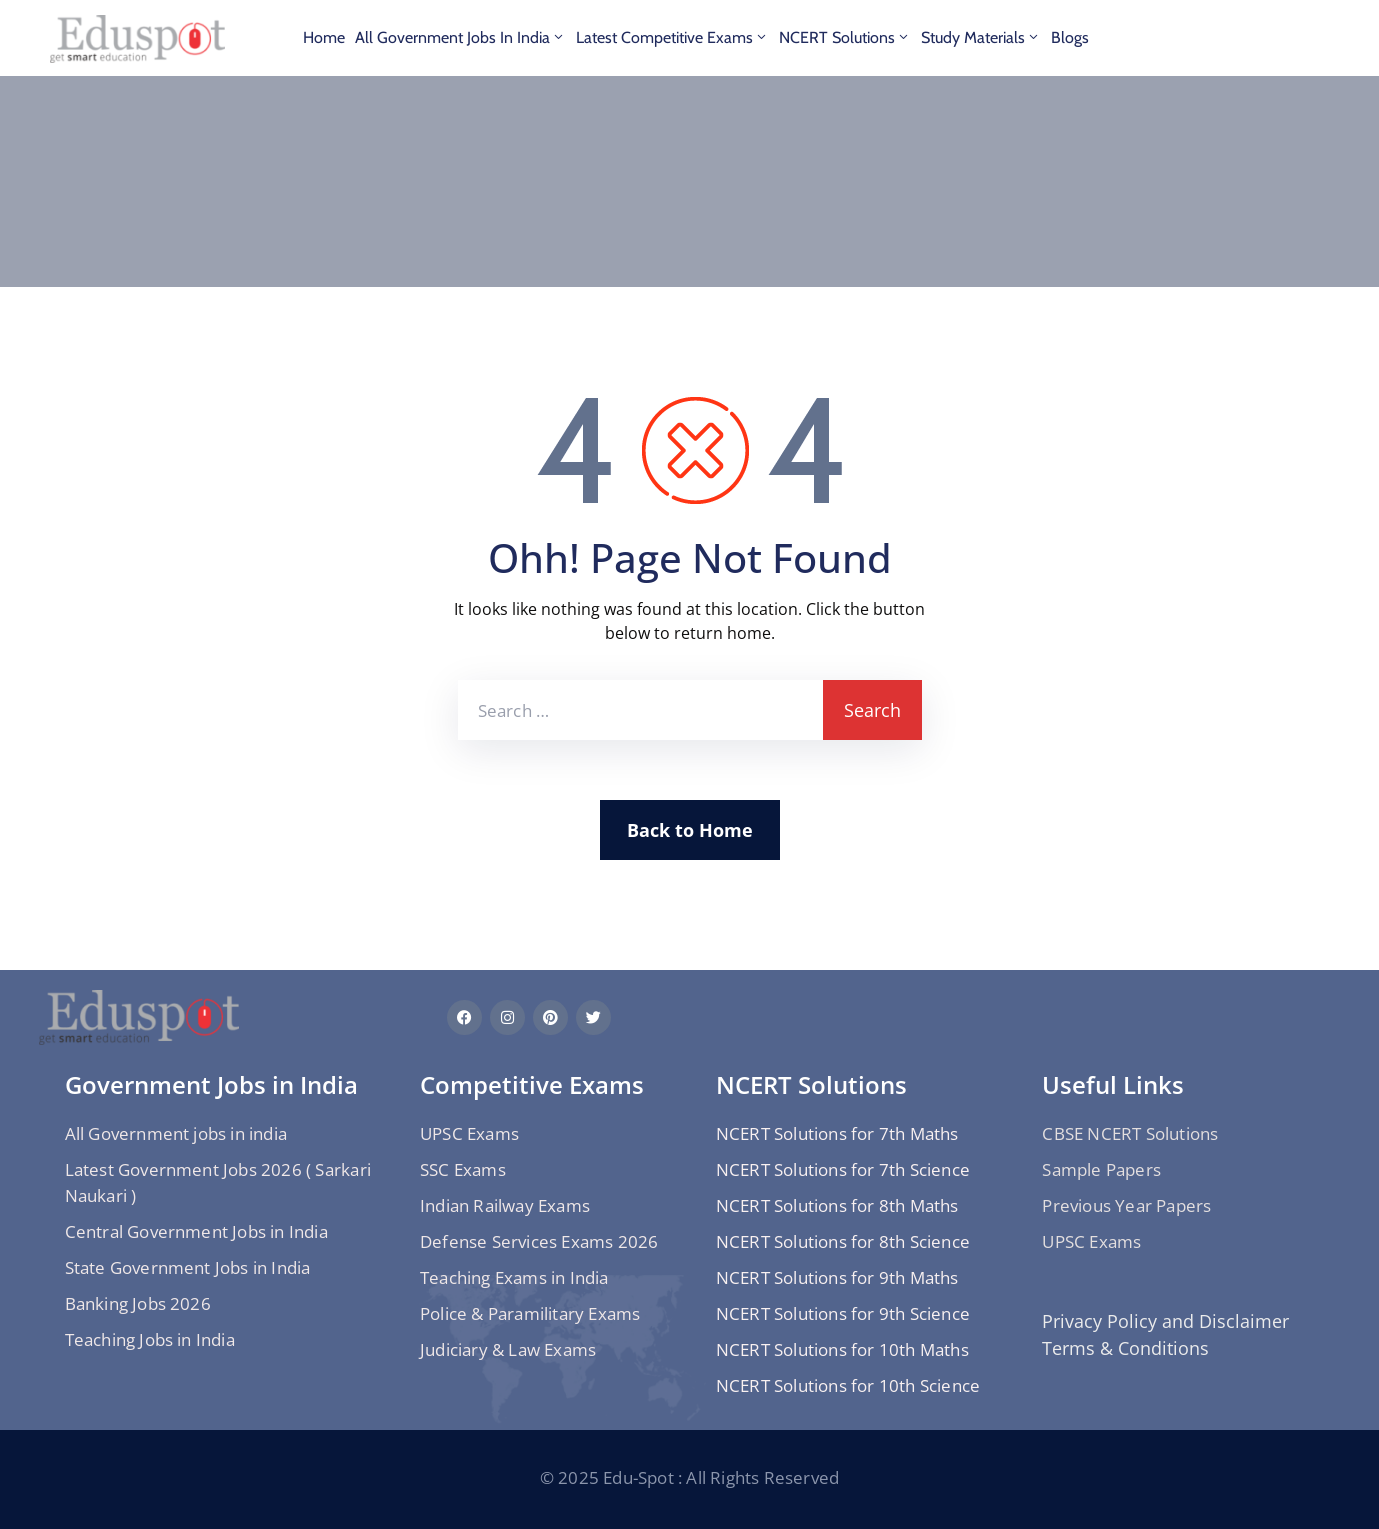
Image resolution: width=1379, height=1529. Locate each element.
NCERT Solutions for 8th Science (843, 1241)
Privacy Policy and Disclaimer (1165, 1321)
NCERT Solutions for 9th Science (843, 1313)
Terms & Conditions (1125, 1348)
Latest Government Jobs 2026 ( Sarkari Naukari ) (218, 1182)
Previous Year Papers (1126, 1205)
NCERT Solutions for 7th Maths (837, 1133)
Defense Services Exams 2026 (539, 1241)
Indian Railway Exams (505, 1205)
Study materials (981, 37)
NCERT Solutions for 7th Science (843, 1169)
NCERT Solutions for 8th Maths (837, 1205)
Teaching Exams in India (514, 1277)
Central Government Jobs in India (196, 1231)
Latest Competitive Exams (672, 37)
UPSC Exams (469, 1133)
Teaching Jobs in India (150, 1339)
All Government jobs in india (460, 37)
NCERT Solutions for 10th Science (848, 1385)
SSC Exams (463, 1169)
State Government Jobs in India (188, 1267)
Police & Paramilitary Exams (530, 1313)
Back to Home (690, 830)
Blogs (1070, 37)
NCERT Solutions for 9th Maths (837, 1277)
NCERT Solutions (845, 37)
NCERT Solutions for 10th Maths (842, 1349)
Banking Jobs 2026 (138, 1303)
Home (324, 37)
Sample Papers (1101, 1169)
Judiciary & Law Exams (508, 1349)
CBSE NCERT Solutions (1130, 1133)
